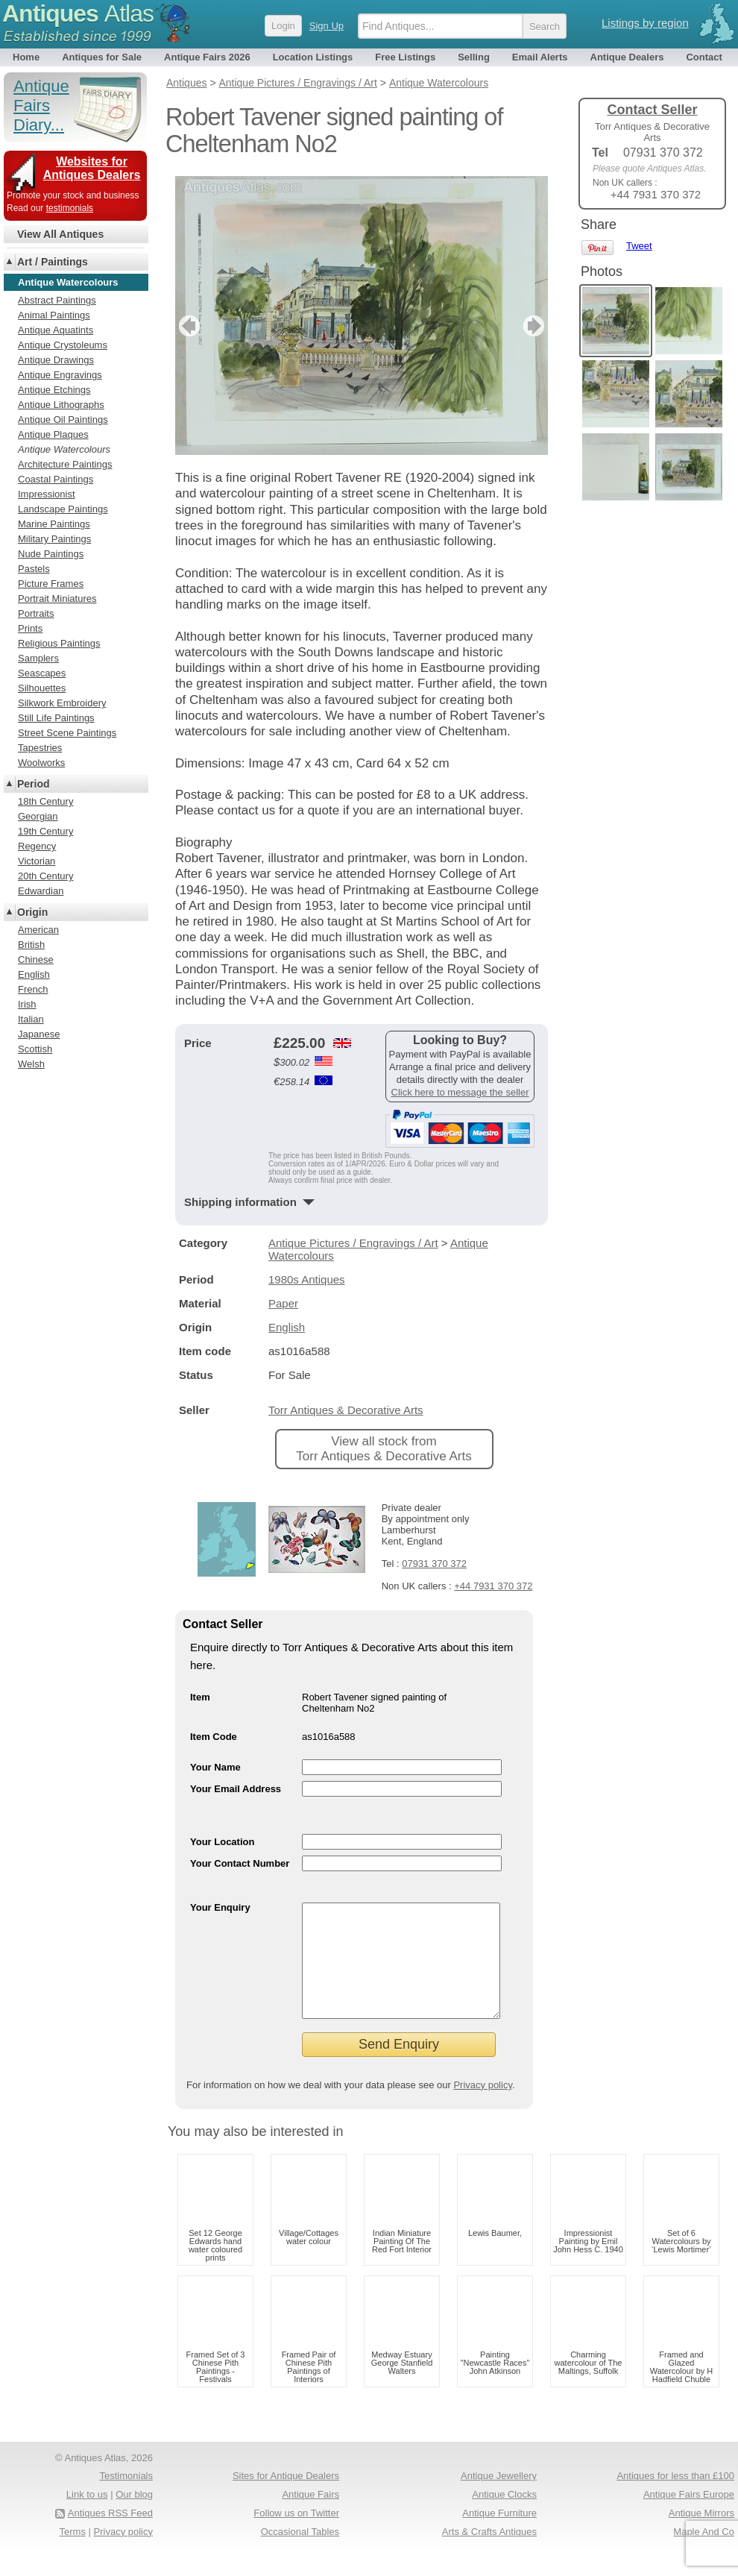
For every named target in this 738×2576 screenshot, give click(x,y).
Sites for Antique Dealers (286, 2498)
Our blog (134, 2516)
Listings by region (645, 22)
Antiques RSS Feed (110, 2535)
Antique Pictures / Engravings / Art (353, 1243)
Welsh (31, 1063)
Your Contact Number (239, 1863)
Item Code (213, 1736)
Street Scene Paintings (67, 732)
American (38, 929)
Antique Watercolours (64, 449)
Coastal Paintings (55, 479)
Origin (32, 912)
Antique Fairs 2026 (207, 57)
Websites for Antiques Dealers (92, 168)
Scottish (35, 1049)
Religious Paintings (59, 643)
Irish (27, 1004)
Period (33, 784)
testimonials (69, 208)
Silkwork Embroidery (62, 703)
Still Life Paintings (56, 717)
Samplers (38, 658)
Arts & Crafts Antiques (489, 2554)
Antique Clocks (504, 2516)
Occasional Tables (300, 2554)
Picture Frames (50, 583)
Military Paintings (54, 538)
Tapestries (40, 747)
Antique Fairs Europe (688, 2516)
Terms (73, 2554)
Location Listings (313, 57)
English (286, 1327)
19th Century (45, 831)
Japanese (39, 1034)
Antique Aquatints (55, 330)
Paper (283, 1303)
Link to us (87, 2516)
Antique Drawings (56, 359)
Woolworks (41, 762)
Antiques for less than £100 (675, 2498)
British (31, 944)
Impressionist (46, 494)
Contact (704, 57)
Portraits (36, 613)
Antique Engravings (60, 374)
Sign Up (326, 25)
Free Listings (405, 57)
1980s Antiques (306, 1279)
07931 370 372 (434, 1563)
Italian (31, 1019)
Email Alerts (540, 57)
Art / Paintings (52, 262)
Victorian (36, 861)
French (33, 989)
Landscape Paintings (63, 509)
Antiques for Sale (102, 57)
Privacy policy (482, 2107)
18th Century (45, 801)
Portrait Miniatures (57, 598)
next (535, 325)
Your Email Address (235, 1788)
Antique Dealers (627, 57)
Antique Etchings (54, 389)
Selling (474, 57)
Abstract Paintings (57, 300)
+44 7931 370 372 (493, 1586)
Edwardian (40, 890)
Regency (37, 846)
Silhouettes (42, 688)
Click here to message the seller (460, 1092)
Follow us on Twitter (296, 2535)
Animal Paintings (54, 315)
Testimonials (126, 2498)
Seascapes (42, 673)
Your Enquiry (220, 1907)
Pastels (34, 568)
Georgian (37, 816)
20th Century (45, 876)
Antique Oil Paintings (63, 419)
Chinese (36, 959)
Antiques (78, 13)
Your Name (215, 1767)
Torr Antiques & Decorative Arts (345, 1410)
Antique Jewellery (499, 2498)
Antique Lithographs (61, 404)
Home (26, 57)
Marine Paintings (54, 524)
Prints (30, 628)
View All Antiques (60, 234)
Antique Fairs (310, 2516)
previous (187, 325)
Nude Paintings (50, 553)
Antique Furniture (499, 2535)
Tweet (639, 245)
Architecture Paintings (65, 464)
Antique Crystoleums (62, 345)
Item (200, 1697)
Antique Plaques (53, 434)
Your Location (222, 1841)
